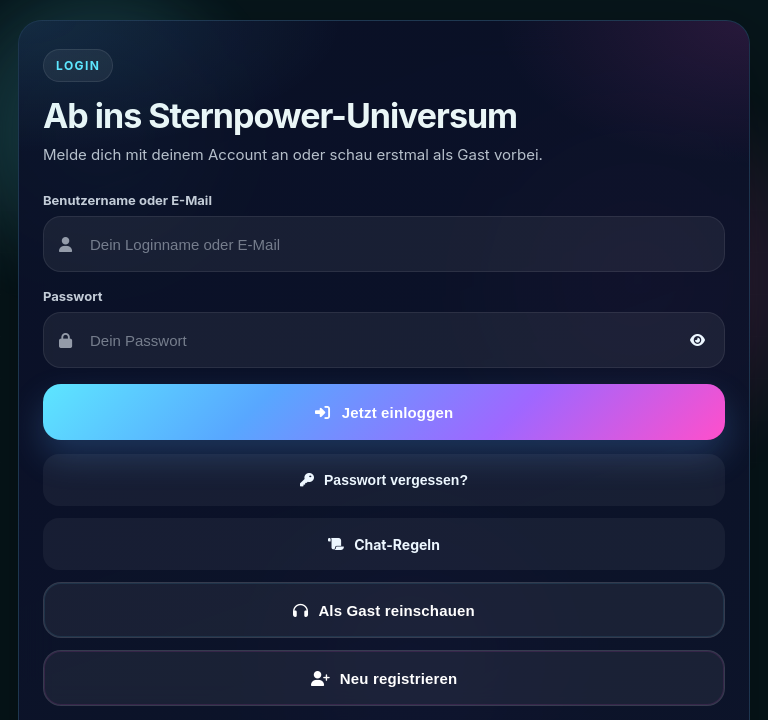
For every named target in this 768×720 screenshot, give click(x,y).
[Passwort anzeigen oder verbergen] (697, 340)
